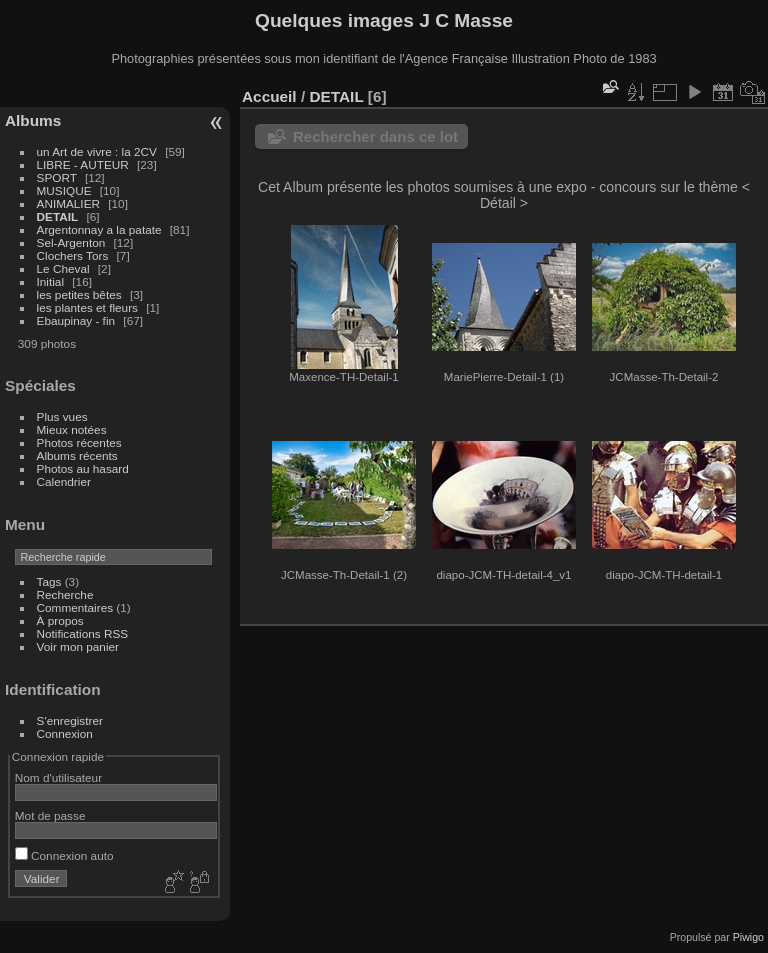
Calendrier (64, 481)
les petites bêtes (79, 294)
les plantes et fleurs (87, 307)
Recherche (65, 594)
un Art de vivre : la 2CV (97, 151)
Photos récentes (79, 442)
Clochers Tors (73, 255)
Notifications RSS (83, 633)
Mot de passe (50, 815)
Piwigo (748, 937)
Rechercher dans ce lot (375, 136)
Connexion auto (64, 855)
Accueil (269, 96)
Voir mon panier (78, 646)
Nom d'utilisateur (58, 777)
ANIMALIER (68, 203)
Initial (50, 281)
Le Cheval (65, 268)
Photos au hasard (83, 468)
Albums (33, 120)
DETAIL (58, 216)
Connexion (65, 733)
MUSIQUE (64, 190)
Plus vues (62, 416)
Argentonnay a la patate (99, 229)
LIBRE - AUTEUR (83, 164)
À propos (60, 620)
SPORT (57, 177)
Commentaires (75, 607)
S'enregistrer (70, 720)
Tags (49, 581)
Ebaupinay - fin (76, 320)
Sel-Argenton (71, 242)
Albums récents (77, 455)
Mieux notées (72, 429)
